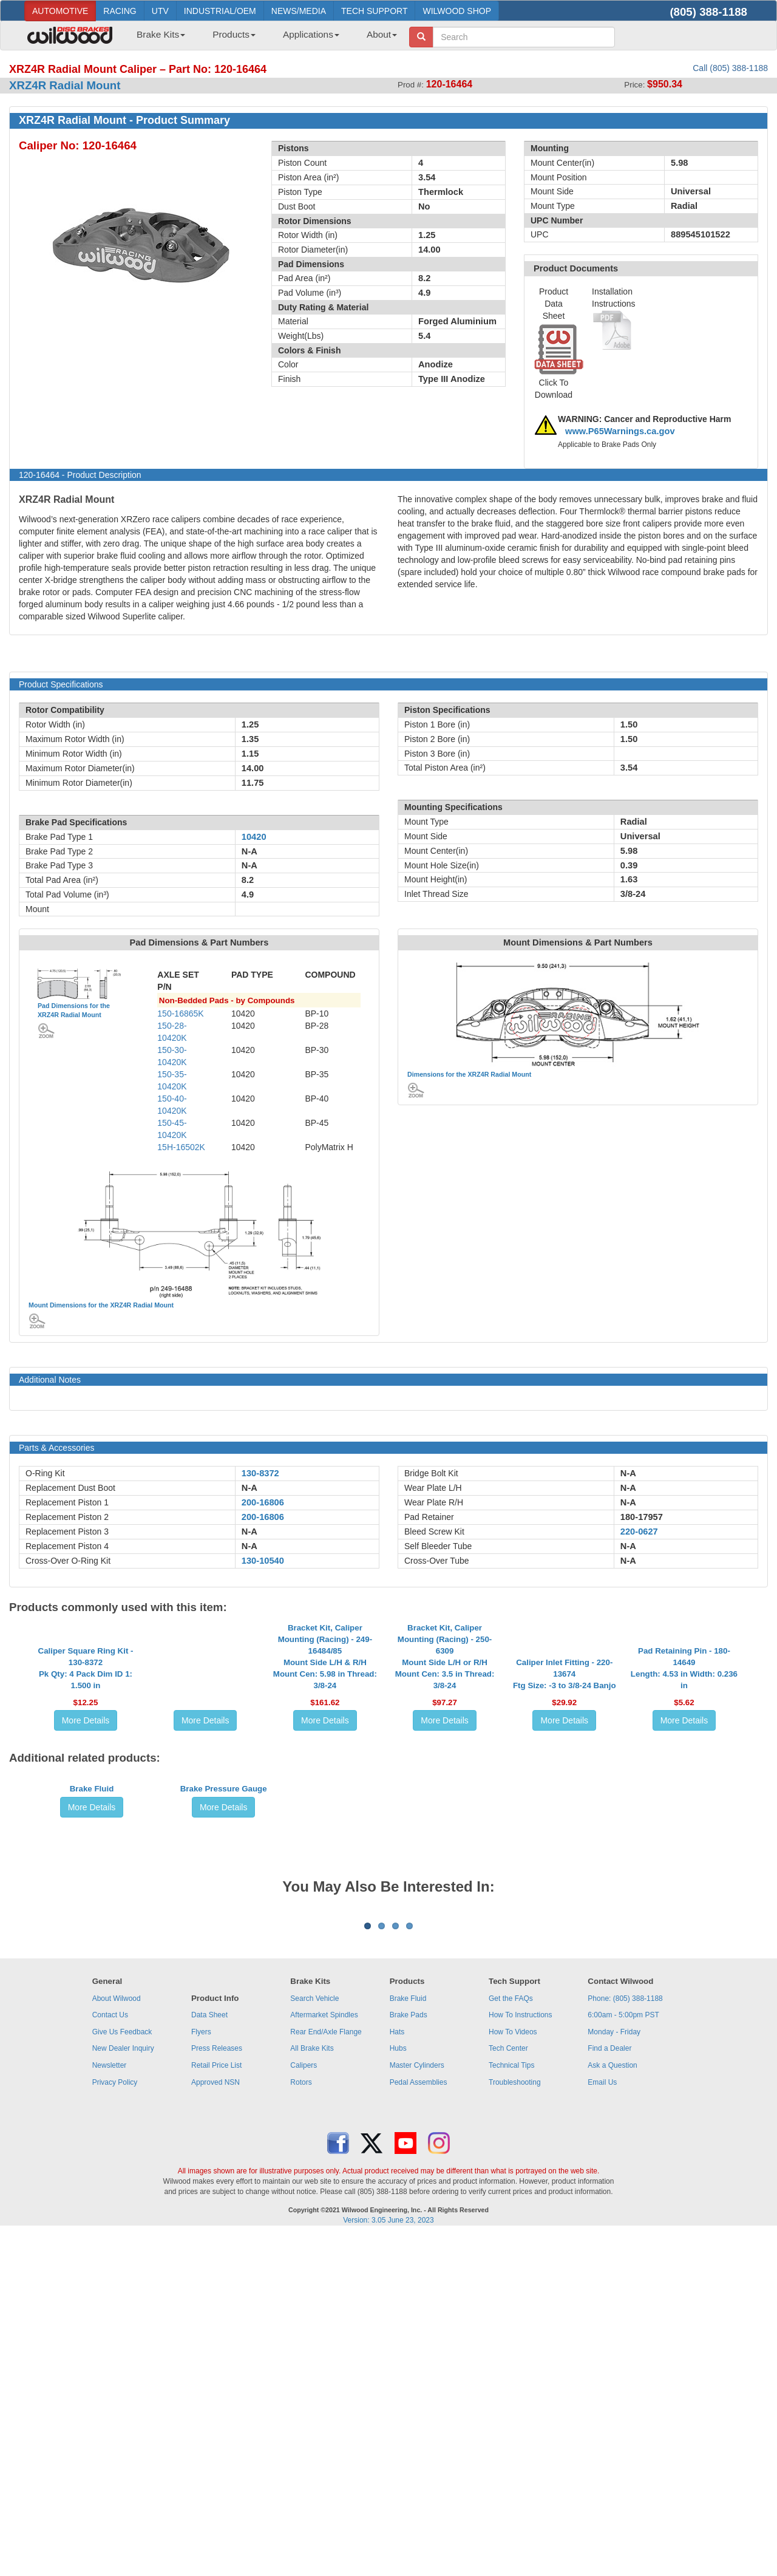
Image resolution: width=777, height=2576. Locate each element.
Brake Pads (408, 2356)
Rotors (300, 2423)
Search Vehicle (314, 2340)
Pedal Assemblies (418, 2423)
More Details (86, 1830)
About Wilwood (116, 2340)
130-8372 (260, 1473)
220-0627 (639, 1531)
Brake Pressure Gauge (223, 1989)
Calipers (303, 2406)
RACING (119, 11)
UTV (160, 11)
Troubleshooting (515, 2423)
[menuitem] (156, 38)
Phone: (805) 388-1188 (625, 2340)
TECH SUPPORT (374, 11)
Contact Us (110, 2356)
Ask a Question (612, 2406)
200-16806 (263, 1502)
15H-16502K (181, 1147)
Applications (311, 34)
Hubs (398, 2389)
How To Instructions (520, 2356)
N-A (249, 1488)
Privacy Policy (115, 2423)
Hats (397, 2373)
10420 (254, 837)
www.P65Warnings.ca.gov (620, 431)
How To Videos (513, 2373)
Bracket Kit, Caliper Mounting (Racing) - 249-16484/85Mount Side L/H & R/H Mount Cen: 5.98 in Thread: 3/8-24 (325, 1766)
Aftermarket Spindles (324, 2356)
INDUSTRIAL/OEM (220, 11)
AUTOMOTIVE (60, 11)
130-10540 (263, 1561)
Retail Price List (216, 2406)
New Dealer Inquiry (123, 2389)
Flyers (201, 2373)
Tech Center (508, 2389)
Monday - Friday (614, 2373)
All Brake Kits (311, 2389)
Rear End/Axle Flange (325, 2373)
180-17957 (641, 1517)
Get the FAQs (511, 2340)
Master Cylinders (417, 2406)
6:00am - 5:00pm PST (623, 2356)
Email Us (602, 2423)
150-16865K (180, 1013)
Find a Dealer (609, 2389)
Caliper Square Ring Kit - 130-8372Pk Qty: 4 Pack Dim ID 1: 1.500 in (86, 1777)
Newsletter (109, 2406)
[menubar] (262, 38)
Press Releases (216, 2389)
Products (234, 34)
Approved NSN (215, 2423)
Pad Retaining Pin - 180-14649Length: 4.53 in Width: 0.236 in (684, 1777)
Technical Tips (511, 2406)
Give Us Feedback (122, 2373)
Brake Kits (161, 34)
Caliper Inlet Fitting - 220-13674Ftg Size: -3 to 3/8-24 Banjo (564, 1783)
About (382, 34)
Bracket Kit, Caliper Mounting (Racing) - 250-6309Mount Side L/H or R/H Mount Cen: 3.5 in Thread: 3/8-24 (445, 1766)
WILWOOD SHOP (456, 11)
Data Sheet (209, 2356)
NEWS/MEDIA (298, 11)
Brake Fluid (92, 1989)
